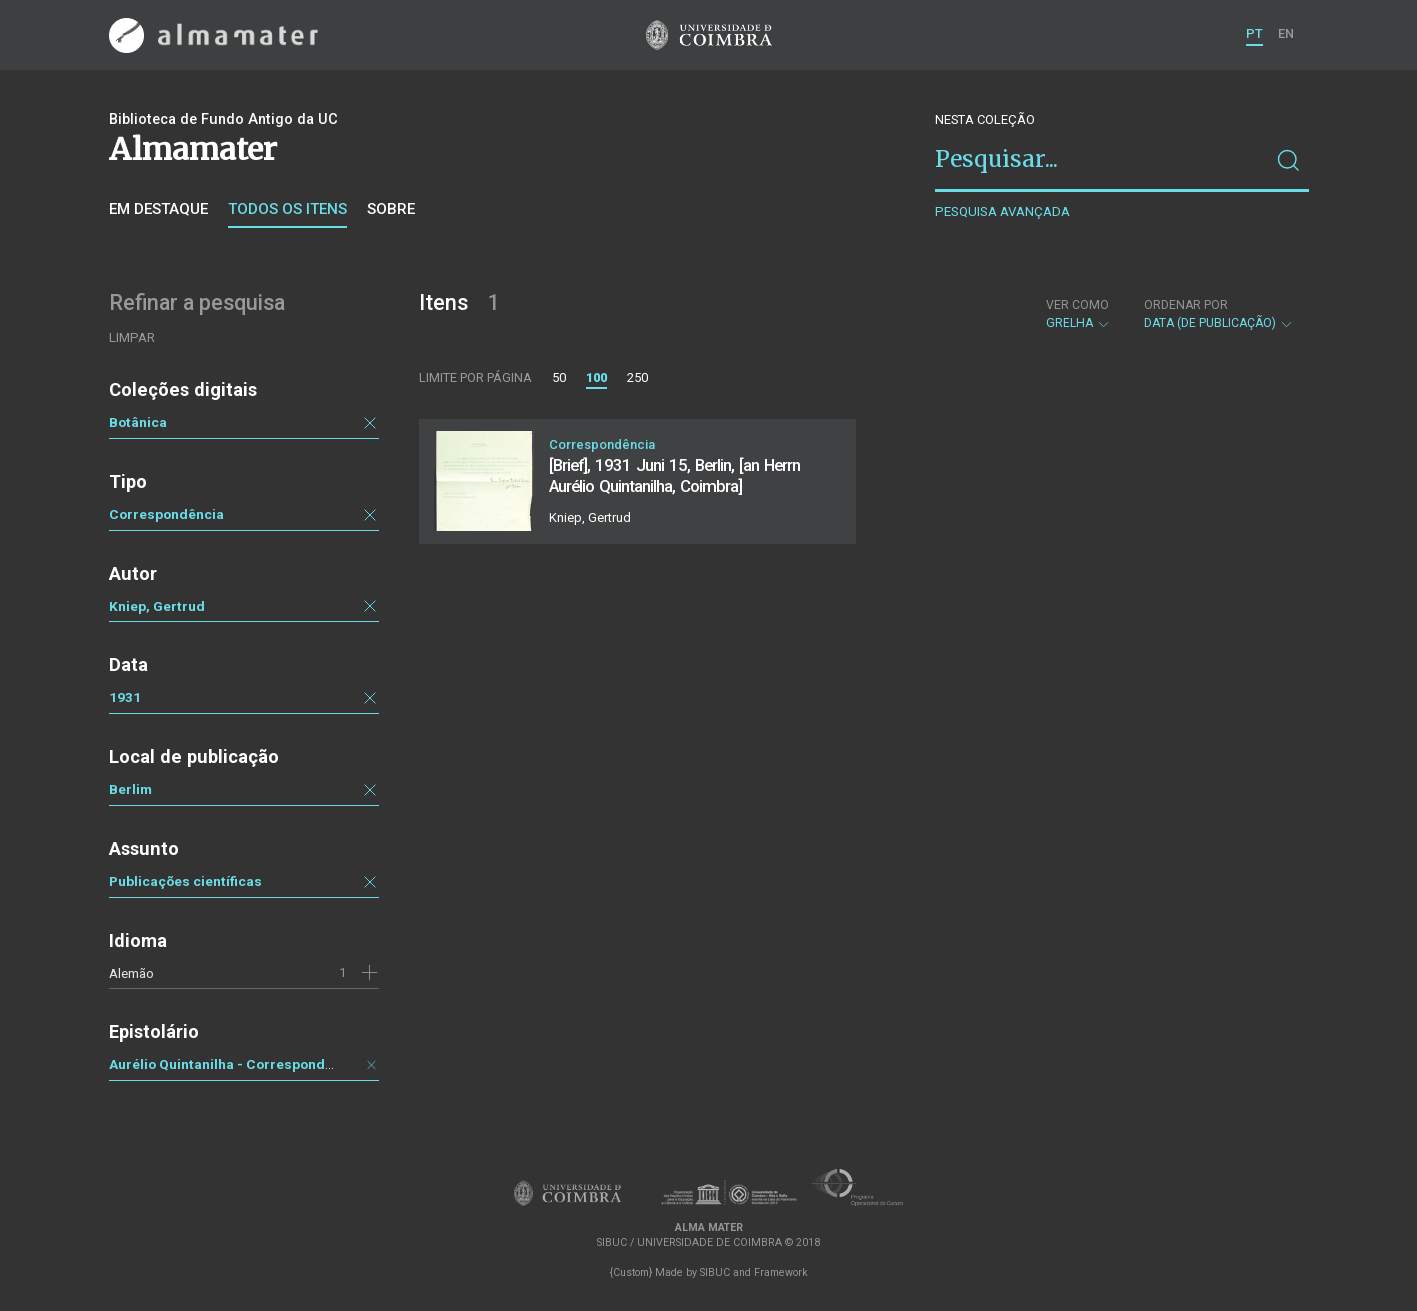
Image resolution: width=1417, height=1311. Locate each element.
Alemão (131, 973)
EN (1286, 33)
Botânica (138, 422)
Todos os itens (287, 209)
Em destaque (158, 209)
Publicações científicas (185, 881)
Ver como (1077, 305)
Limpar (132, 337)
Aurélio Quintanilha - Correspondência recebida (266, 1064)
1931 (125, 697)
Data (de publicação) (1219, 314)
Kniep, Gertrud (157, 606)
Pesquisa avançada (1002, 211)
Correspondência (166, 514)
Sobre (391, 209)
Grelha (1078, 314)
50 (559, 377)
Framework (781, 1272)
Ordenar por (1186, 305)
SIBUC (715, 1272)
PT (1254, 33)
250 (637, 377)
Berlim (130, 789)
